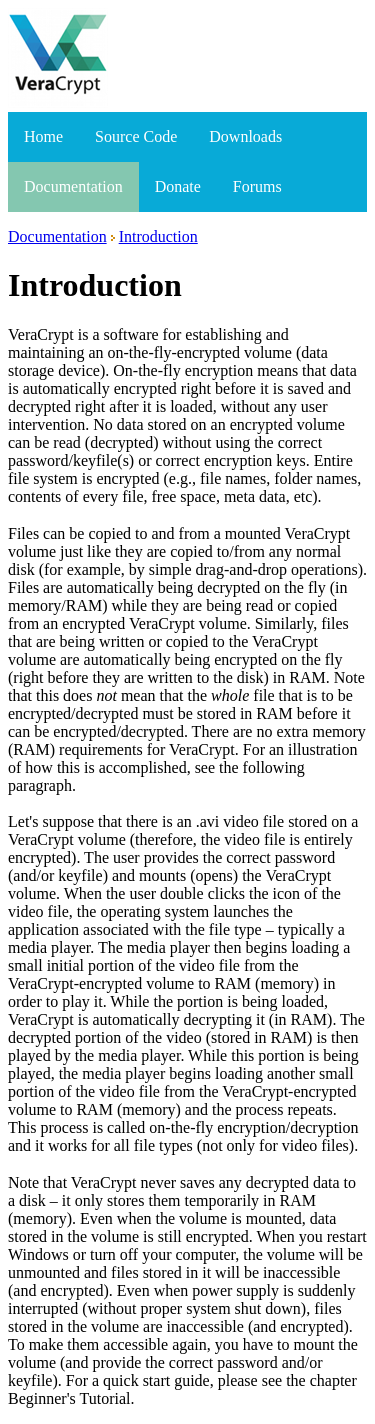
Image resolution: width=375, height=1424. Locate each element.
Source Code (136, 136)
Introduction (158, 236)
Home (43, 136)
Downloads (245, 136)
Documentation (73, 186)
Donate (178, 186)
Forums (257, 186)
